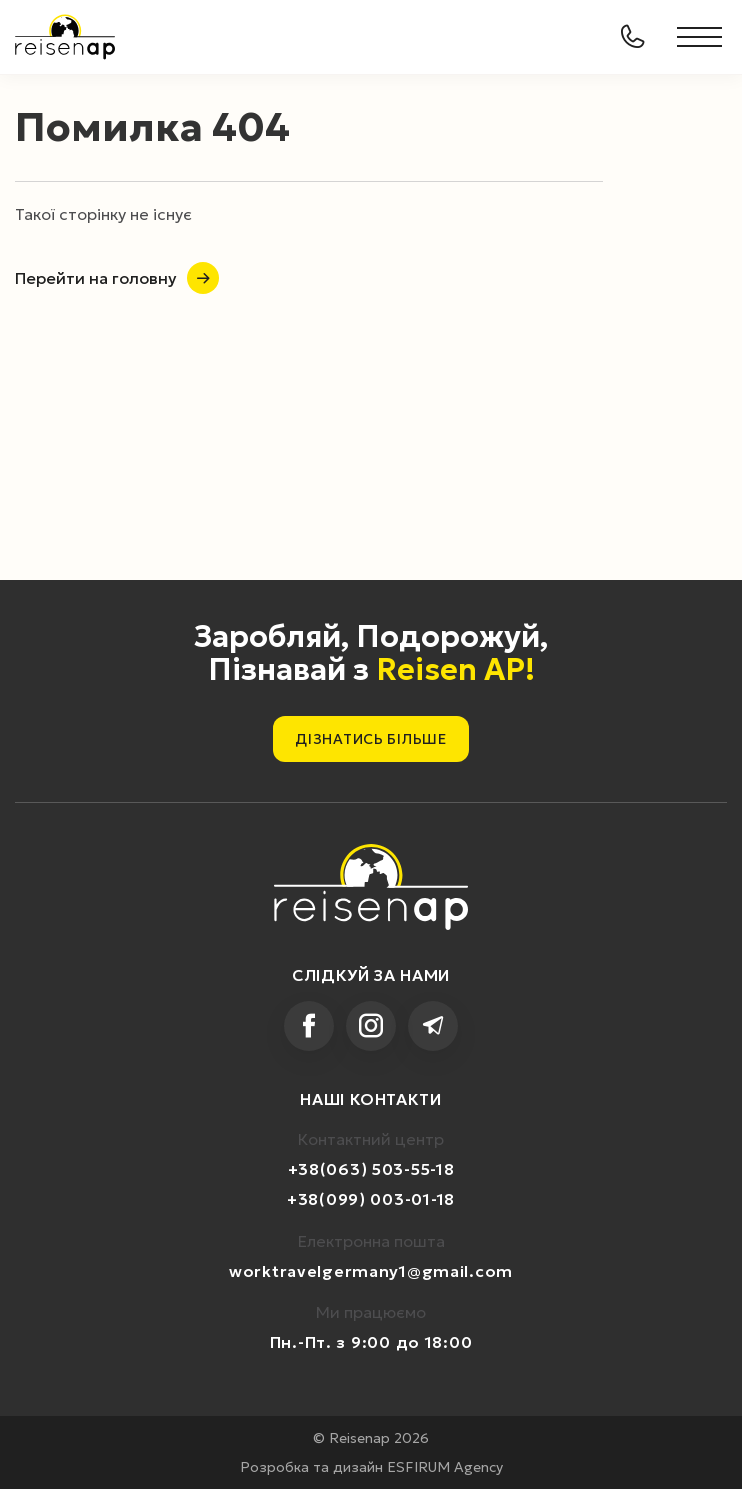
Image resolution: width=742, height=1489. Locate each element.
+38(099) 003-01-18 (371, 1199)
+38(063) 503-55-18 (371, 1169)
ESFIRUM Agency (445, 1467)
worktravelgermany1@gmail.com (371, 1271)
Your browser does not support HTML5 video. (371, 365)
